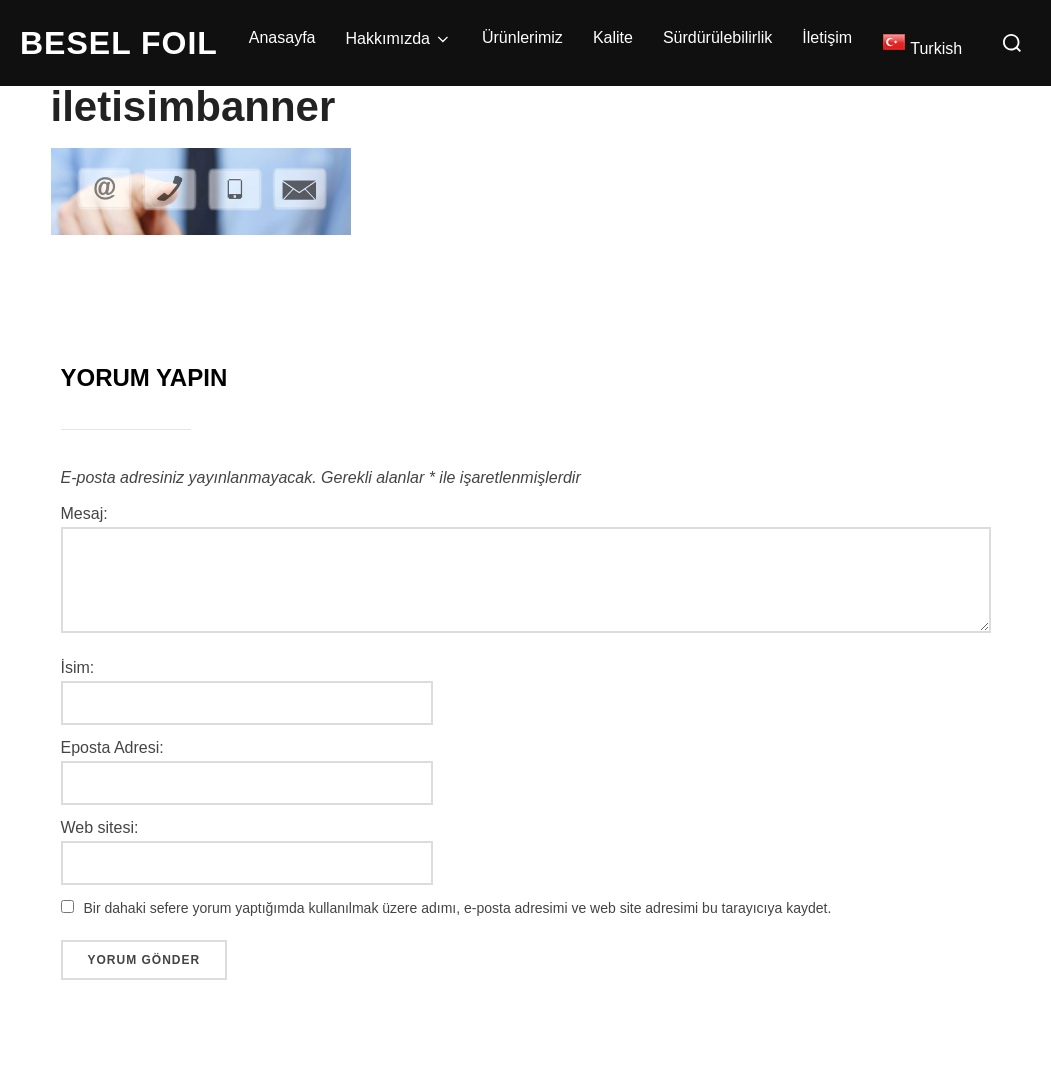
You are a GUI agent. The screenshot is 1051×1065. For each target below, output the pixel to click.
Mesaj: (84, 514)
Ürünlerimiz (522, 37)
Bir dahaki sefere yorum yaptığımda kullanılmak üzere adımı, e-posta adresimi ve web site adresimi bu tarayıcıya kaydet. (458, 908)
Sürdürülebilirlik (717, 37)
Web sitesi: (100, 828)
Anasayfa (282, 37)
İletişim (827, 37)
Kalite (613, 37)
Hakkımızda (399, 39)
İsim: (78, 668)
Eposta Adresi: (112, 748)
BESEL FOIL (119, 43)
